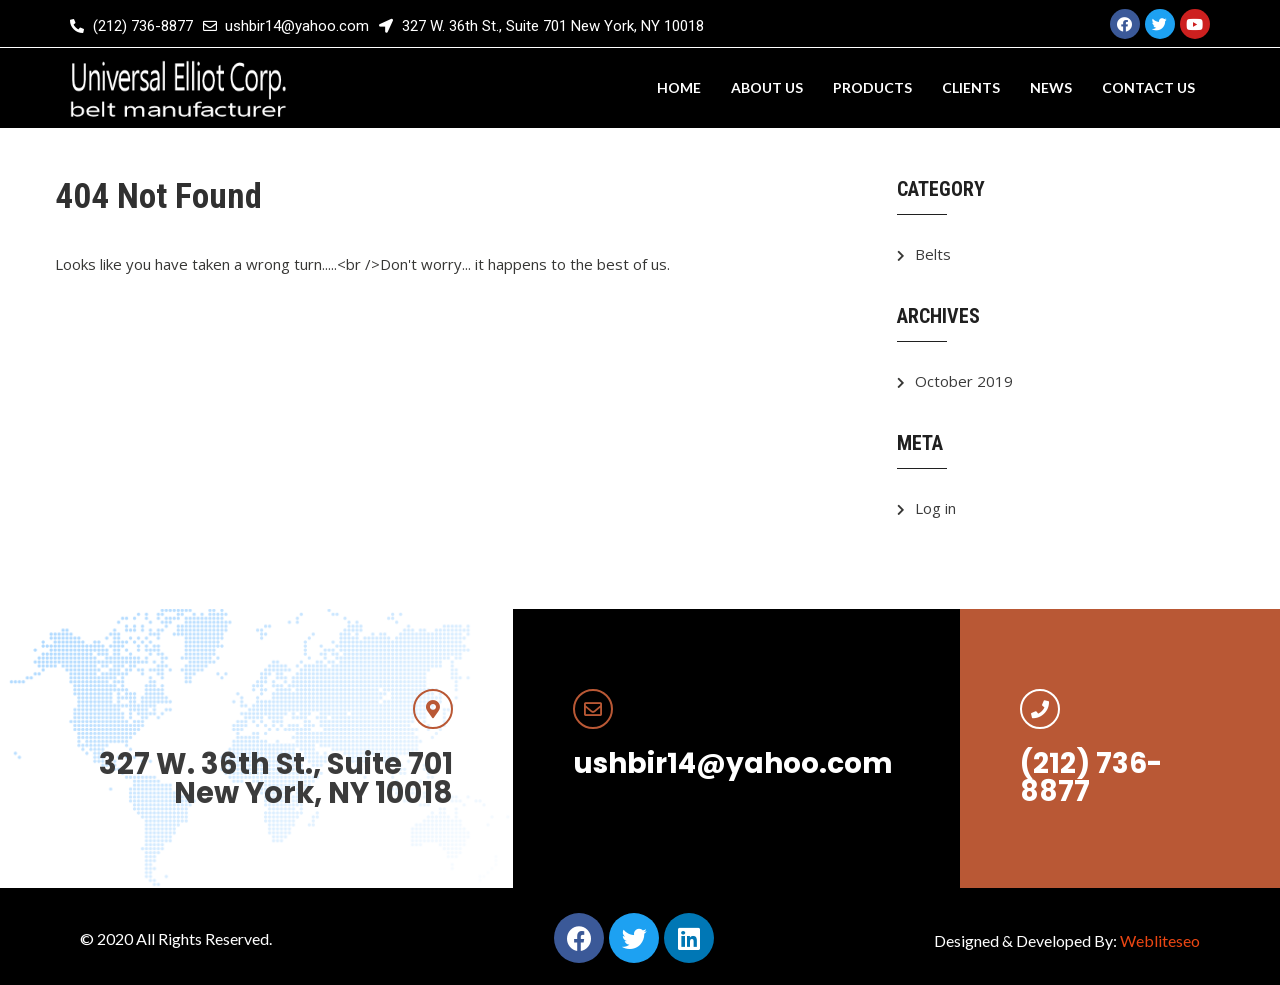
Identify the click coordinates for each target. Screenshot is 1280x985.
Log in (935, 508)
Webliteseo (1160, 940)
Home (679, 87)
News (1051, 87)
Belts (933, 254)
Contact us (1148, 87)
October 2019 (964, 381)
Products (872, 87)
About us (767, 87)
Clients (971, 87)
